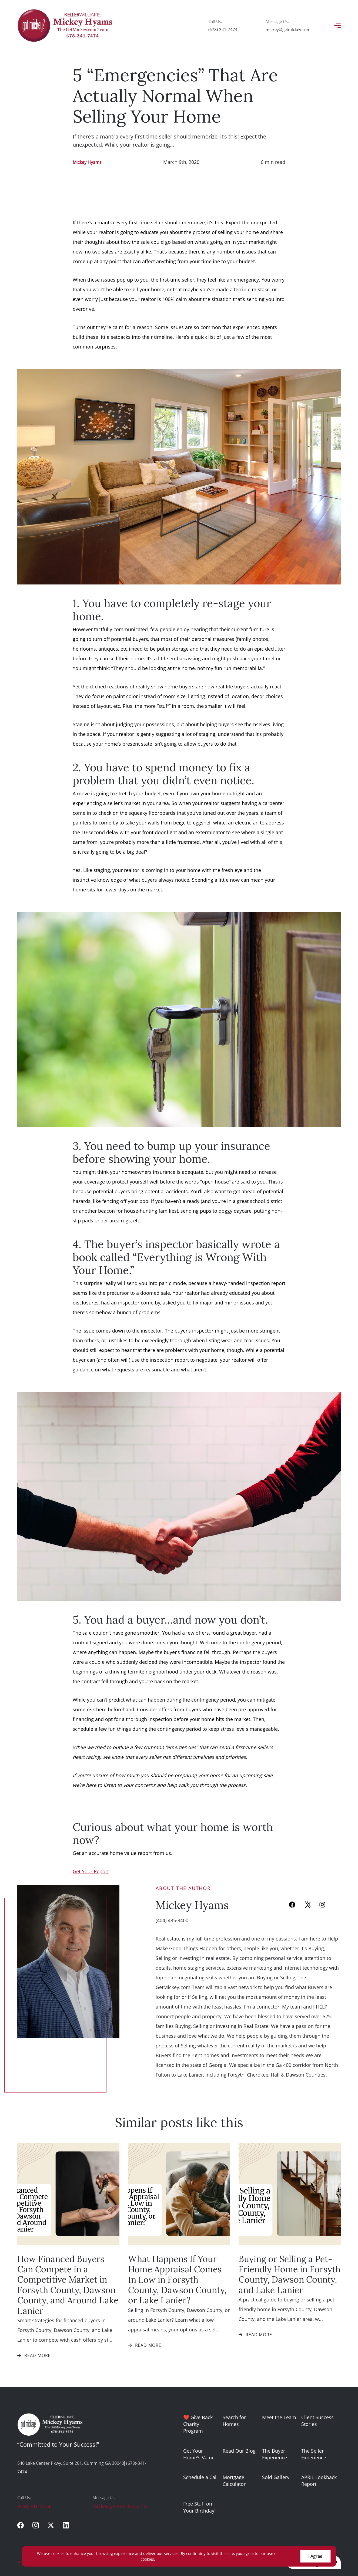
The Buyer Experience (274, 2454)
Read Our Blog (239, 2450)
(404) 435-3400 (172, 1920)
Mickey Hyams (87, 162)
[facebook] (20, 2525)
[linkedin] (66, 2525)
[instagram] (35, 2525)
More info (165, 2559)
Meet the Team (279, 2417)
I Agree (315, 2556)
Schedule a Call (200, 2477)
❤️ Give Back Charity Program (198, 2424)
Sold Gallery (275, 2477)
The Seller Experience (313, 2454)
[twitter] (51, 2525)
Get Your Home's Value (199, 2454)
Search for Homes (234, 2420)
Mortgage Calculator (234, 2480)
